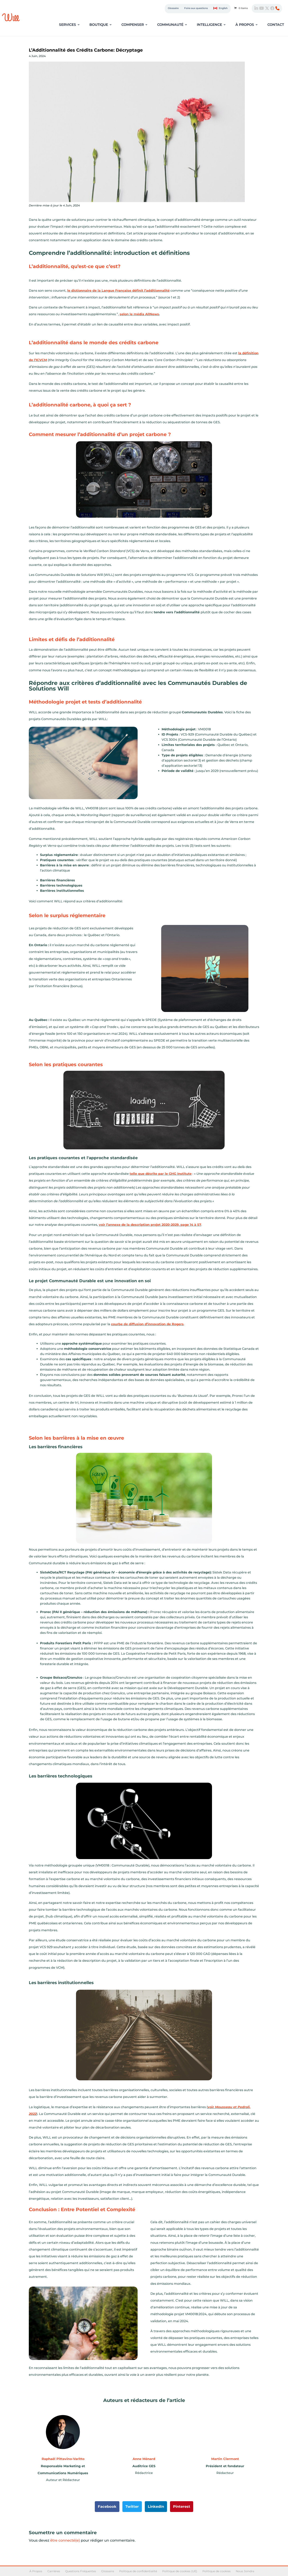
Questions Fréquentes (80, 2571)
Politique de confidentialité (138, 2571)
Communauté (170, 25)
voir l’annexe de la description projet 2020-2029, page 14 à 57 (150, 1225)
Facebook (107, 2506)
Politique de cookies (216, 2571)
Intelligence (209, 25)
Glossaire (173, 8)
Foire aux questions (196, 8)
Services (67, 25)
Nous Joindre (245, 2571)
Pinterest (181, 2506)
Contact (275, 25)
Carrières (53, 2571)
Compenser (132, 25)
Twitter (132, 2506)
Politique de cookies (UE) (179, 2571)
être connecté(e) (65, 2540)
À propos (244, 25)
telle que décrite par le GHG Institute (161, 1174)
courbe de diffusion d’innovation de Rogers (147, 1324)
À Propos (35, 2571)
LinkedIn (156, 2506)
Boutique (98, 25)
